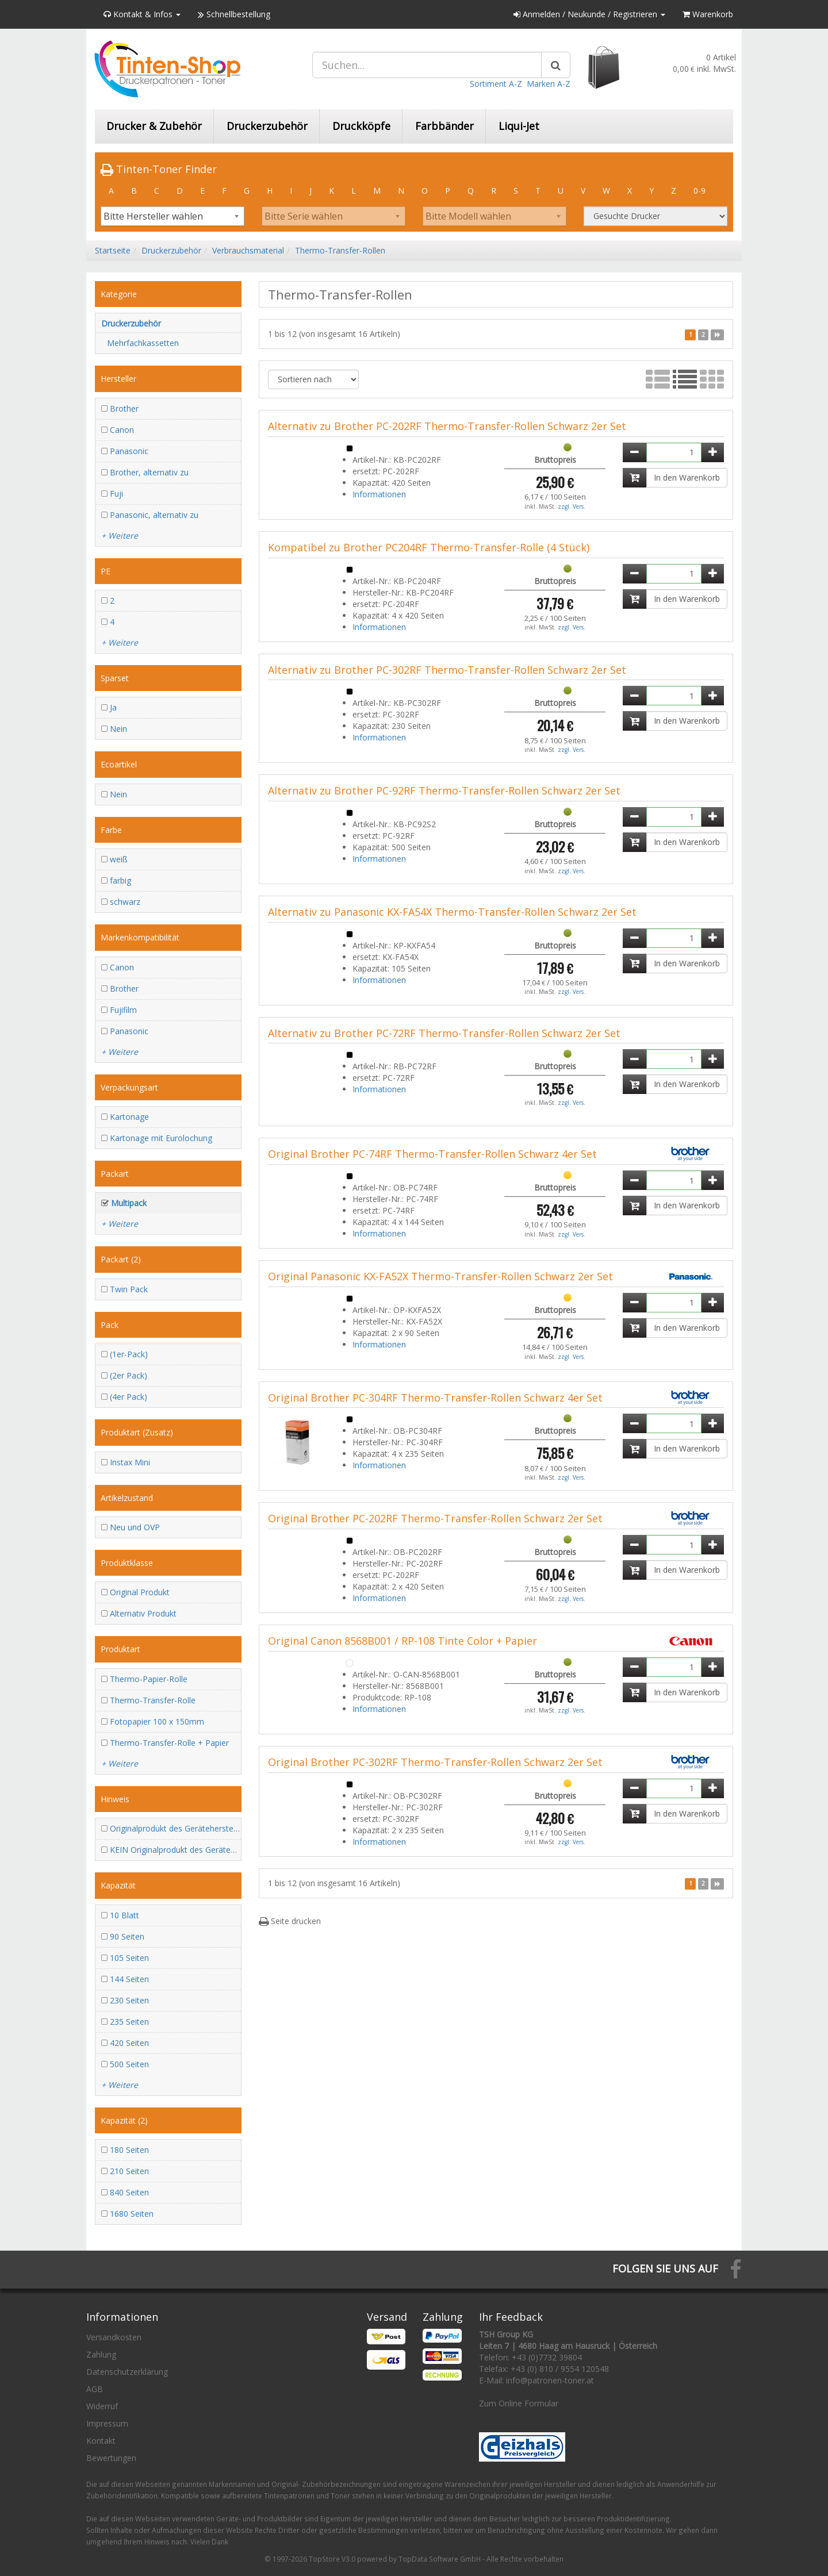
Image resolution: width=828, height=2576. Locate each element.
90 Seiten (127, 1936)
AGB (94, 2388)
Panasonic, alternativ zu (154, 514)
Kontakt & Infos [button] (142, 14)
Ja (113, 707)
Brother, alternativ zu (149, 472)
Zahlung (101, 2354)
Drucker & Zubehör (154, 126)
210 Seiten (129, 2171)
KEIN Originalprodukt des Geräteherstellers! (190, 1849)
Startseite (113, 250)
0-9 (699, 190)
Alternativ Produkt (143, 1613)
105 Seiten (129, 1957)
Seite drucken (290, 1920)
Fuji (116, 493)
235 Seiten (129, 2021)
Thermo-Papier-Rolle (148, 1678)
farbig (120, 880)
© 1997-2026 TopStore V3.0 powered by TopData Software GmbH (372, 2558)
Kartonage (129, 1116)
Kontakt (101, 2440)
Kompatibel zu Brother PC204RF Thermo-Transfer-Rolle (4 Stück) (428, 547)
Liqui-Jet (519, 126)
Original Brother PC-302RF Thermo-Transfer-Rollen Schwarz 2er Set (435, 1762)
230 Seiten (129, 2000)
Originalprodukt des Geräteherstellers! (180, 1828)
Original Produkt (140, 1592)
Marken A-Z (548, 83)
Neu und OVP (135, 1527)
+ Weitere (119, 535)
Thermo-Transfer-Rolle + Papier (169, 1742)
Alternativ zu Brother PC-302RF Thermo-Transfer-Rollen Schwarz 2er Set (447, 670)
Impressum (107, 2423)
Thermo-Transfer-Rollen (340, 250)
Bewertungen (111, 2457)
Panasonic (129, 451)
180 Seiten (129, 2149)
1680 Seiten (132, 2213)
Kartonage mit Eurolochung (161, 1137)
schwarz (125, 901)
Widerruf (102, 2406)
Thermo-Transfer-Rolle (152, 1700)
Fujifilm (123, 1009)
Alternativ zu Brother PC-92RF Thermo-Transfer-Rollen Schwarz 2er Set (444, 790)
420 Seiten (129, 2042)
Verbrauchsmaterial (248, 250)
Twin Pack (129, 1289)
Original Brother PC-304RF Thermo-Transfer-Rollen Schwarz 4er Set (435, 1397)
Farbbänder (444, 126)
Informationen (379, 494)
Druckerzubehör (267, 126)
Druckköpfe (361, 126)
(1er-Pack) (129, 1354)
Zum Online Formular (518, 2403)
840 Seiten (129, 2192)
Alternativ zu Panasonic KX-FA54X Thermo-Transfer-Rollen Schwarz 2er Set (452, 912)
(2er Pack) (128, 1375)
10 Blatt (124, 1915)
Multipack (129, 1202)
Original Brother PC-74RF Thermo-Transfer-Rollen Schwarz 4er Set (432, 1154)
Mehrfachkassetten (143, 342)
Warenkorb (708, 14)
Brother (124, 408)
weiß (119, 859)
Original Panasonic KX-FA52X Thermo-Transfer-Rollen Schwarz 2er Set (440, 1276)
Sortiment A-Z (496, 83)
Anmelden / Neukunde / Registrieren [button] (589, 14)
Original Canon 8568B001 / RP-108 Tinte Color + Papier (402, 1641)
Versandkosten (113, 2337)
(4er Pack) (128, 1396)
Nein (118, 728)
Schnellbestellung (234, 14)
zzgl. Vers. (571, 506)
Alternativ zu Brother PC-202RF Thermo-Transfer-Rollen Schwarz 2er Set (447, 426)
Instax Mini (130, 1462)
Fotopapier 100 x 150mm (157, 1721)
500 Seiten (129, 2064)
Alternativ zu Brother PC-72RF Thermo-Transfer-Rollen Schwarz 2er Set (444, 1033)
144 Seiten (129, 1979)
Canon (122, 429)
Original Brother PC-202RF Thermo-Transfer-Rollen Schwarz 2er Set (435, 1518)
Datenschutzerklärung (127, 2371)
